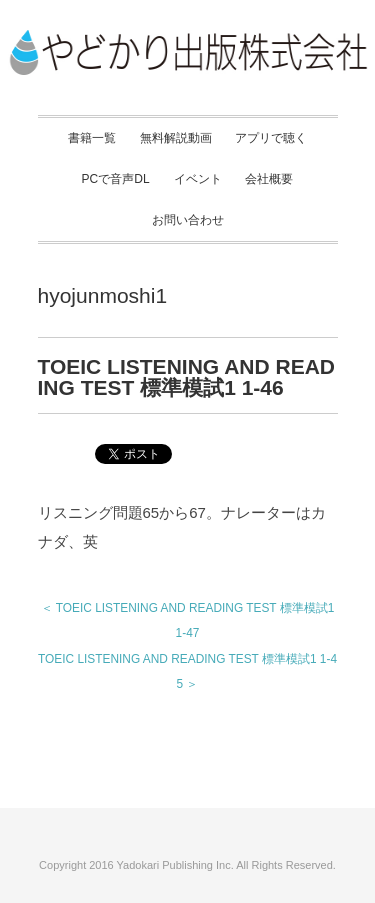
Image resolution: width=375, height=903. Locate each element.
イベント (198, 179)
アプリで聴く (271, 138)
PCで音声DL (116, 179)
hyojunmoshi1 (103, 295)
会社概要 (269, 179)
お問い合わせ (188, 220)
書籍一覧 (92, 138)
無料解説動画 (176, 138)
